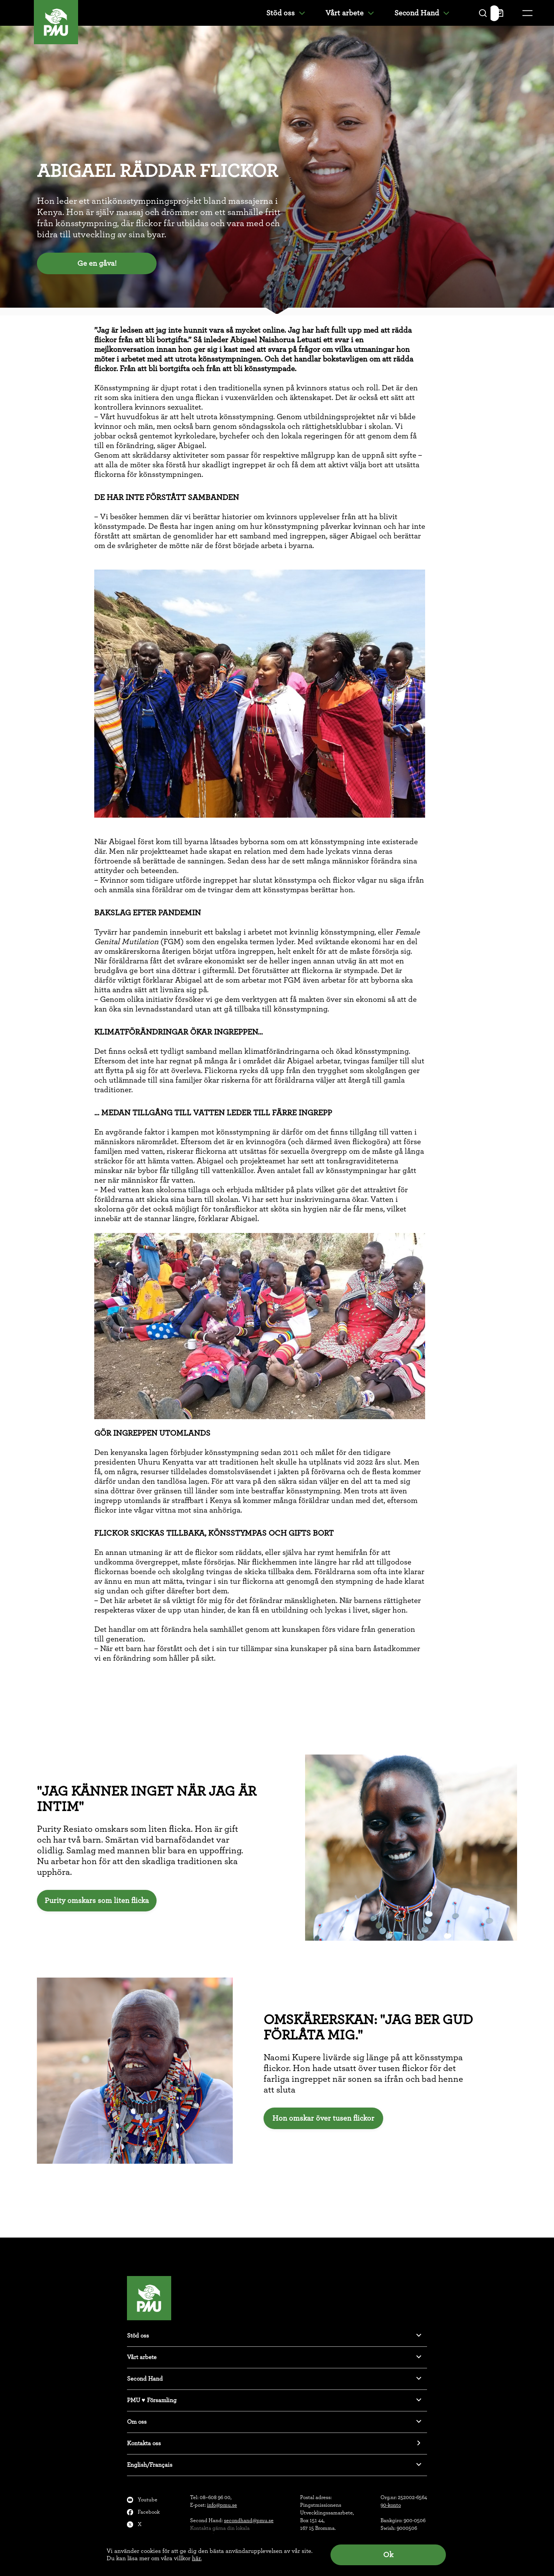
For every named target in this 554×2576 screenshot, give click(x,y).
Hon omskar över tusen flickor (323, 2118)
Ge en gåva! (97, 263)
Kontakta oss (144, 2443)
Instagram (150, 2536)
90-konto (390, 2505)
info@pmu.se (222, 2505)
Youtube (147, 2500)
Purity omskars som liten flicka (97, 1901)
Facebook (149, 2512)
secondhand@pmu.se (249, 2520)
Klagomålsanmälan (160, 2549)
